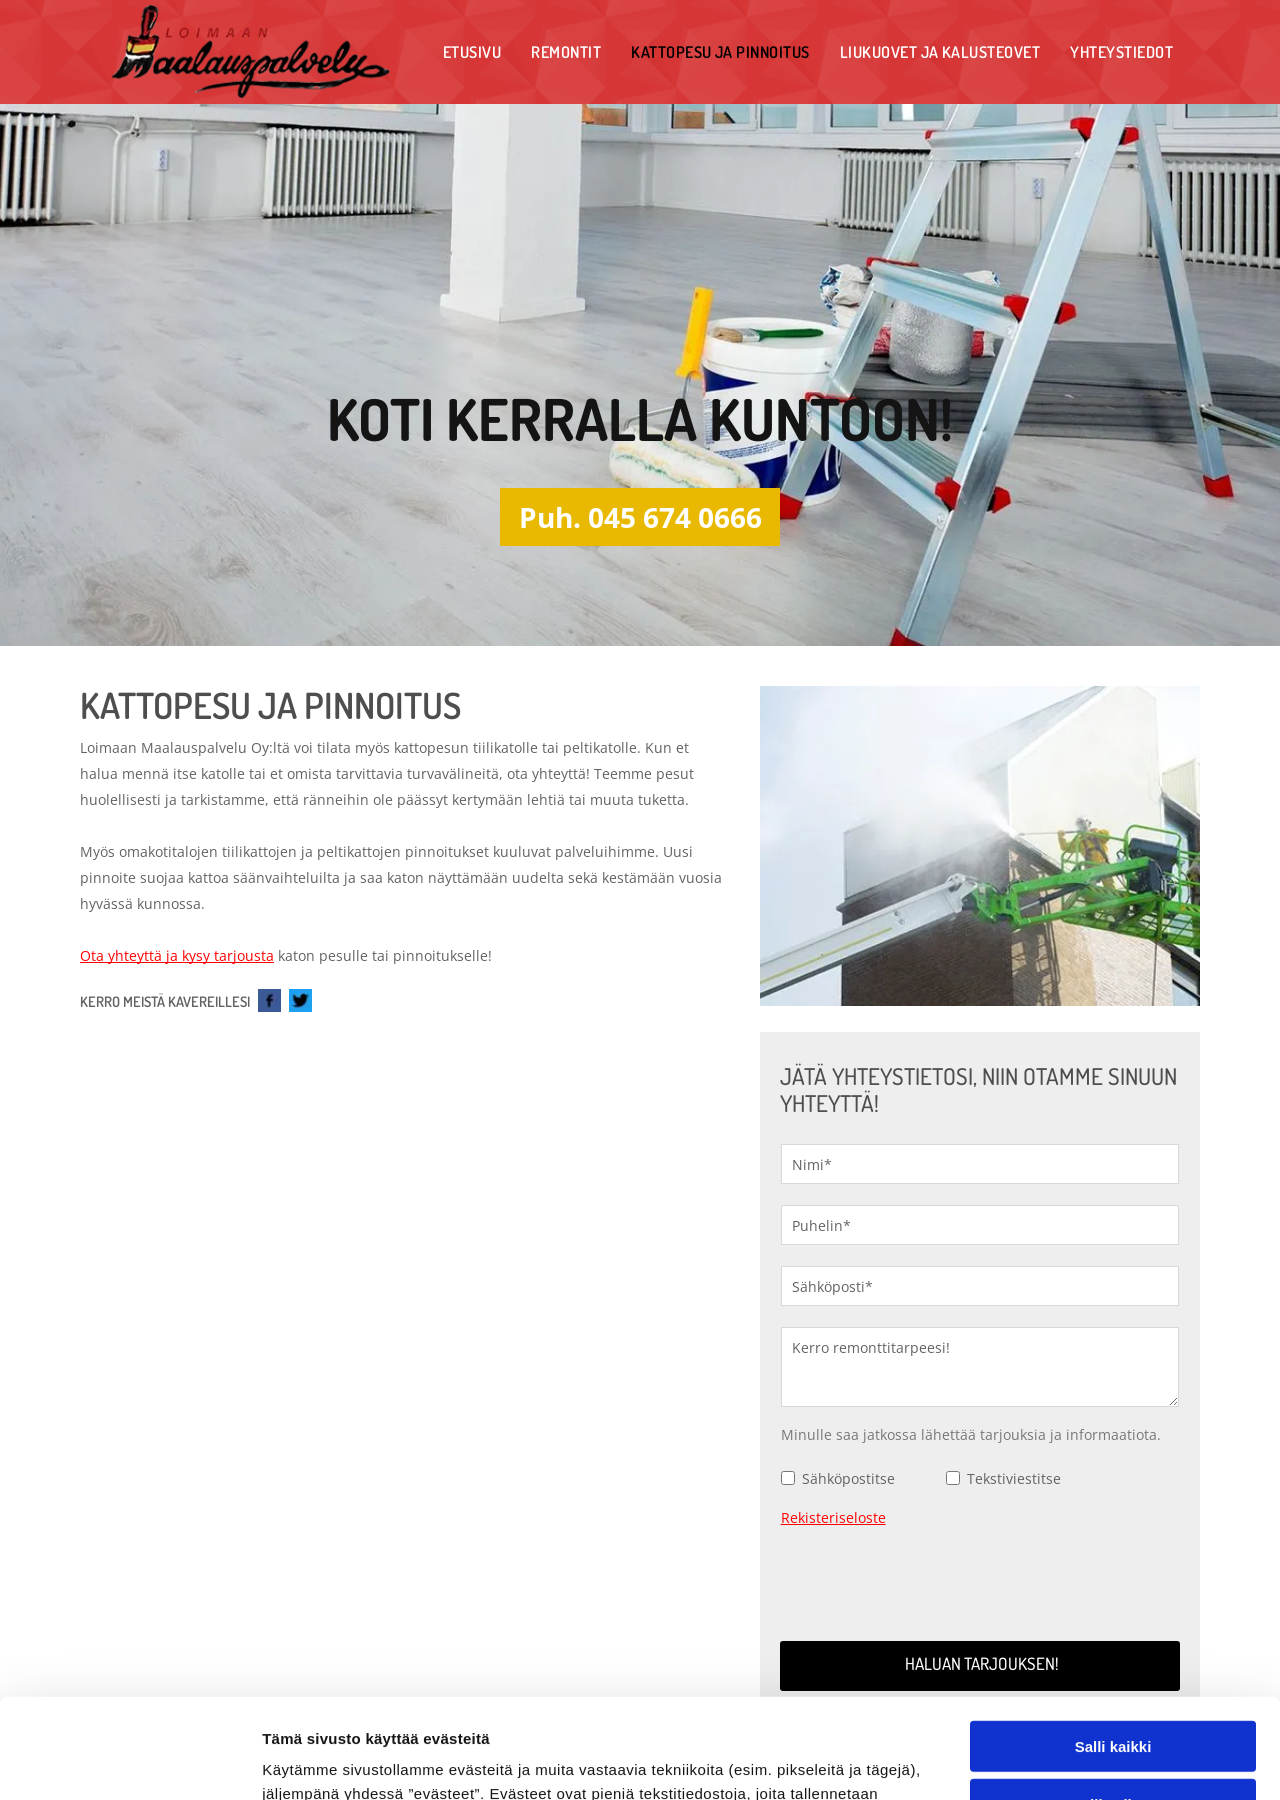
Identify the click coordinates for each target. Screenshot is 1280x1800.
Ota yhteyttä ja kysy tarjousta (177, 955)
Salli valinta (1113, 1642)
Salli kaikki (1113, 1583)
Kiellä (1113, 1700)
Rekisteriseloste (833, 1517)
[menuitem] (472, 52)
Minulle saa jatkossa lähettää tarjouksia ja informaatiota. (971, 1434)
